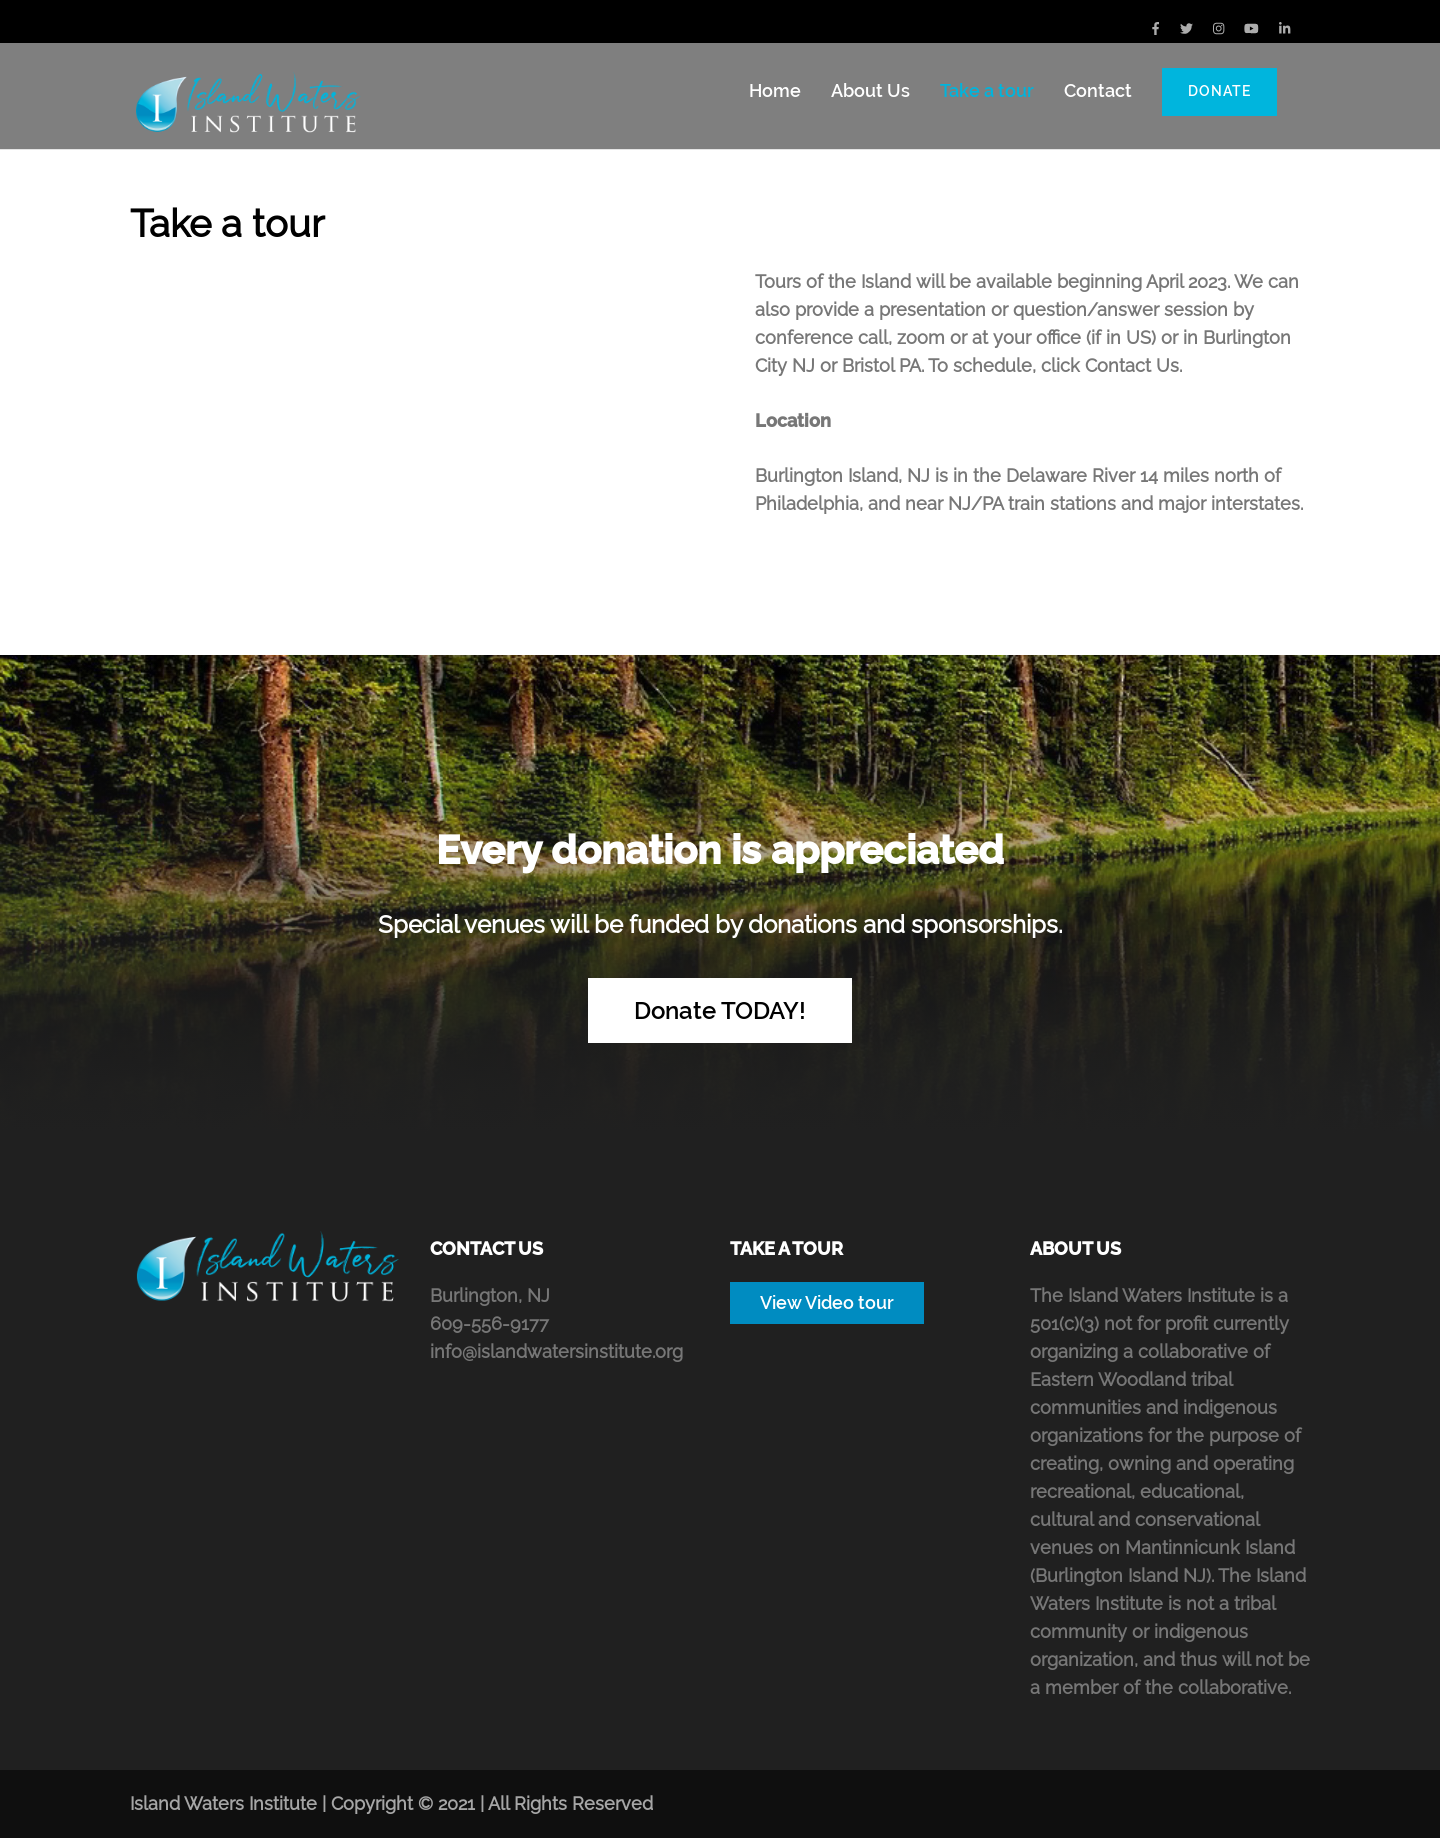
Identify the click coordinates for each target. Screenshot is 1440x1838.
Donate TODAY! (720, 1010)
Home (775, 90)
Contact (1098, 90)
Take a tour (987, 90)
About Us (870, 90)
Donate (1219, 91)
